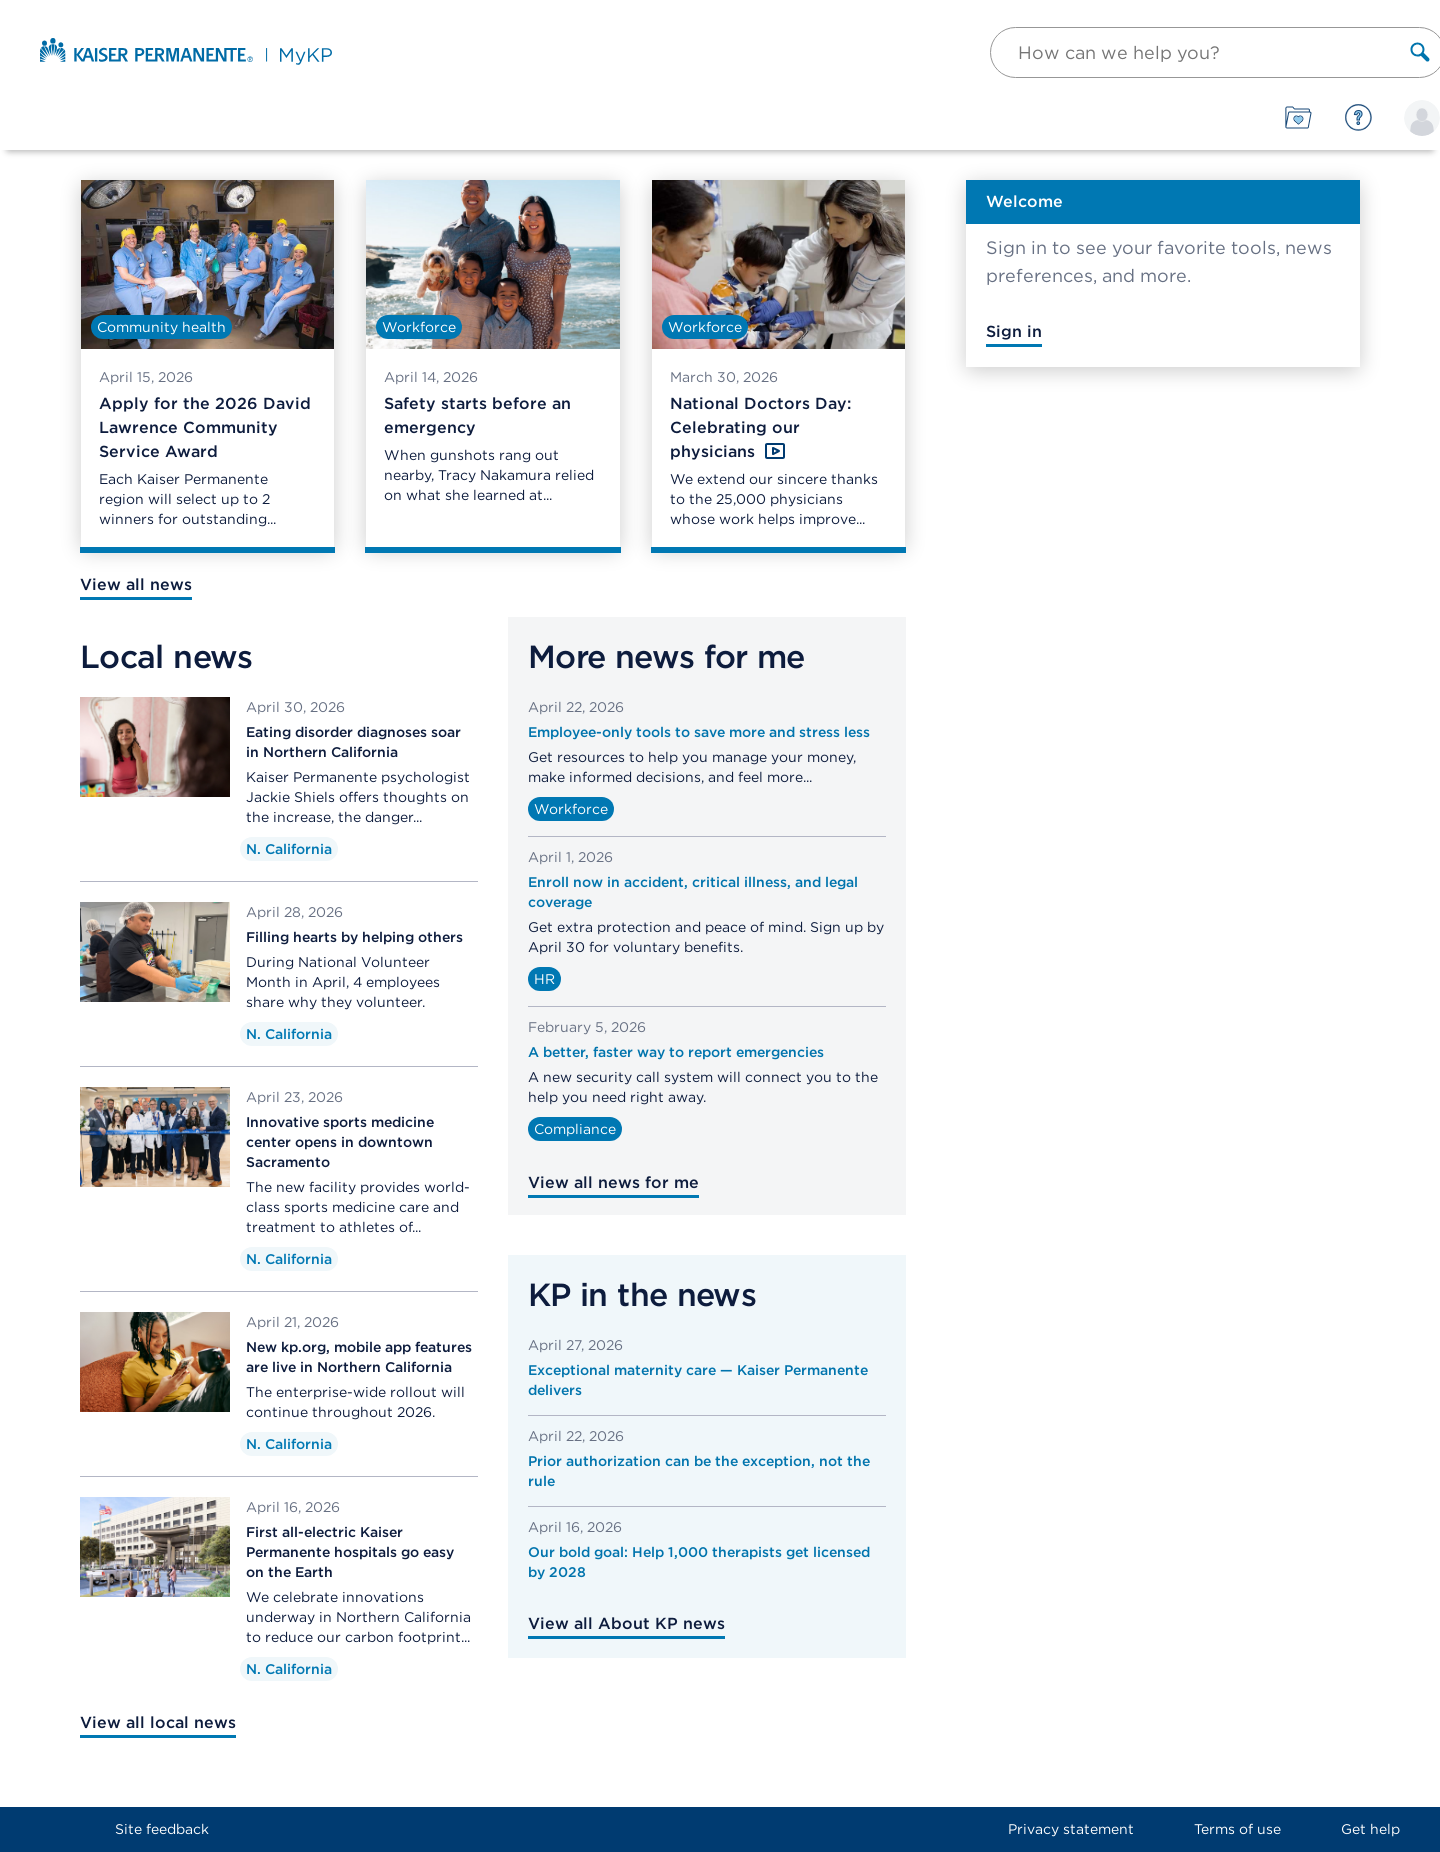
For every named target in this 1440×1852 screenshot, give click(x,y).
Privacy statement (1071, 1829)
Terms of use (1237, 1829)
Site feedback (162, 1829)
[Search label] (1420, 52)
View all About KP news (626, 1623)
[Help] (1359, 118)
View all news (136, 584)
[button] (1215, 52)
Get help (1370, 1829)
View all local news (158, 1722)
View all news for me (613, 1182)
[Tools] (1299, 118)
